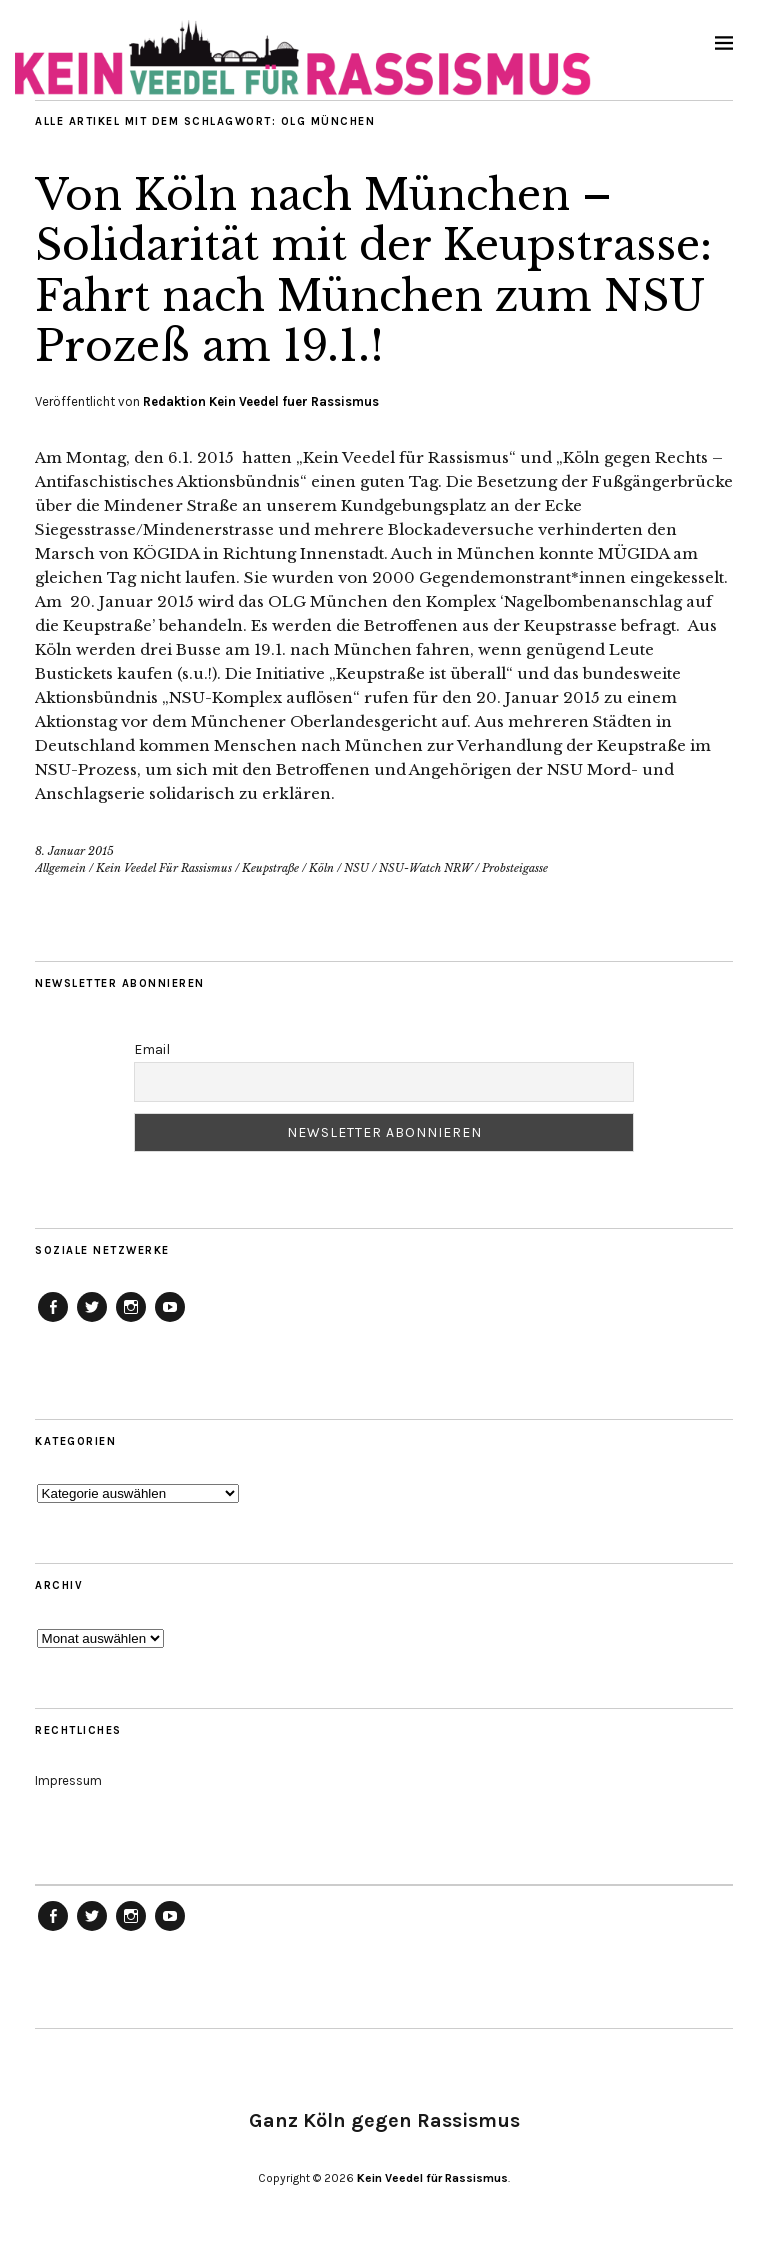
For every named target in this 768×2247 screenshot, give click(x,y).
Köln (321, 868)
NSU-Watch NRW (425, 868)
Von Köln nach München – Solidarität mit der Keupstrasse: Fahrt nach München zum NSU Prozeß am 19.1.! (373, 270)
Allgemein (60, 868)
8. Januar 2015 (74, 851)
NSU (356, 868)
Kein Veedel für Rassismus (432, 2178)
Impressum (68, 1780)
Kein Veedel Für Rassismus (164, 868)
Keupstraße (270, 868)
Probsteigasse (515, 868)
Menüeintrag (53, 1321)
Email (152, 1049)
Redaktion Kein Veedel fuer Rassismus (261, 401)
